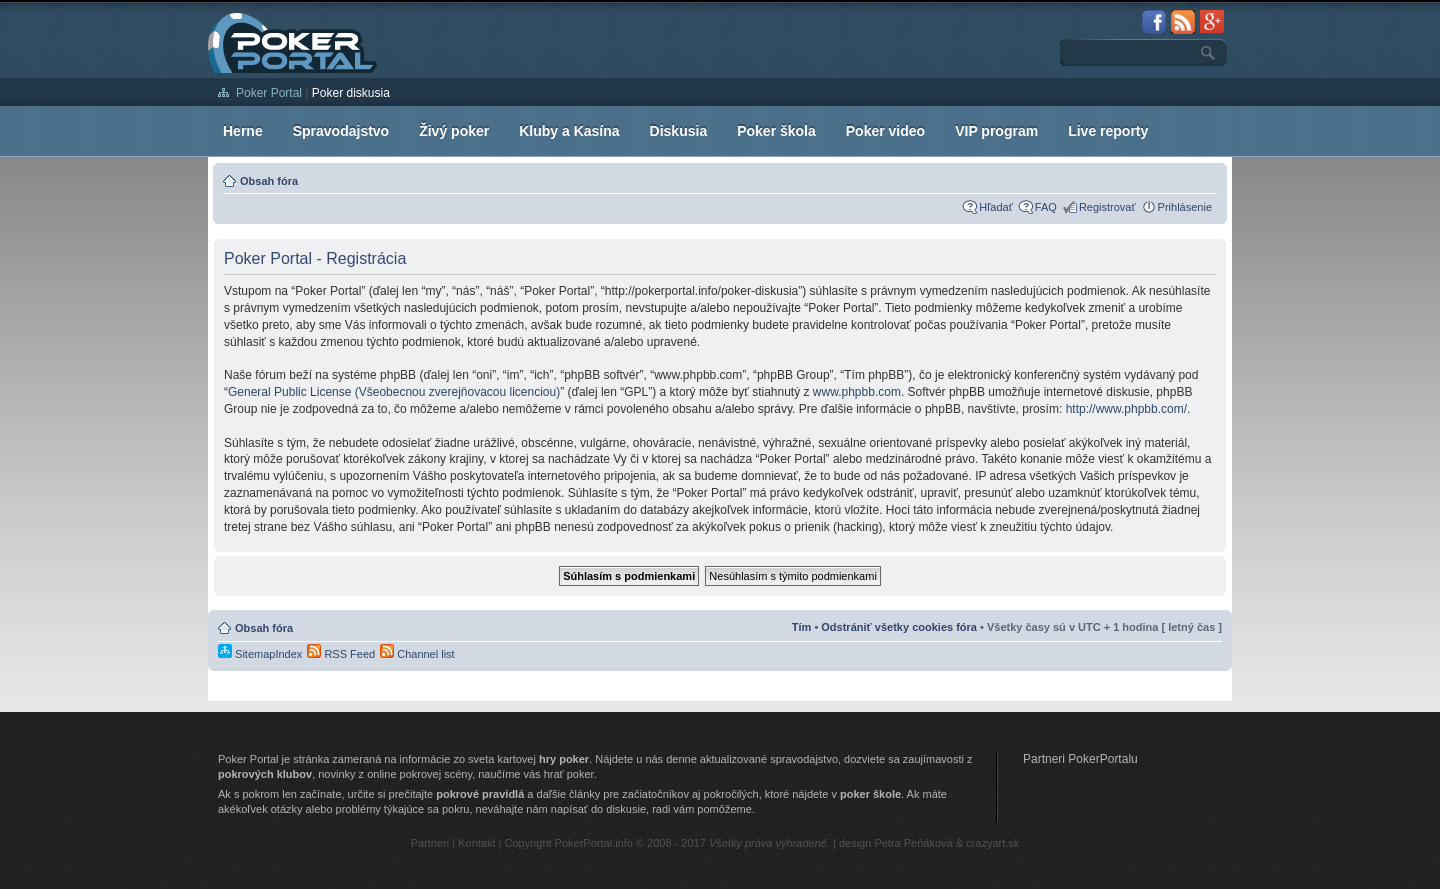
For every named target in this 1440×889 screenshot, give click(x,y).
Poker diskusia (351, 93)
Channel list (417, 654)
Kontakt (476, 843)
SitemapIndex (260, 654)
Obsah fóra (269, 181)
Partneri (430, 843)
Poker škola (776, 131)
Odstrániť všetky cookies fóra (899, 627)
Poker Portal (269, 93)
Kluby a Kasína (569, 131)
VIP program (996, 131)
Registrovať (1107, 207)
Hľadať (996, 207)
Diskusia (679, 131)
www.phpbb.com (857, 392)
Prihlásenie (1185, 207)
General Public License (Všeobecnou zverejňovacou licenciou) (394, 392)
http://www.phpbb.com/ (1126, 409)
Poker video (885, 131)
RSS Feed (341, 654)
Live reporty (1108, 131)
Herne (243, 131)
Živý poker (454, 131)
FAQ (1046, 207)
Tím (802, 627)
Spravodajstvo (341, 131)
